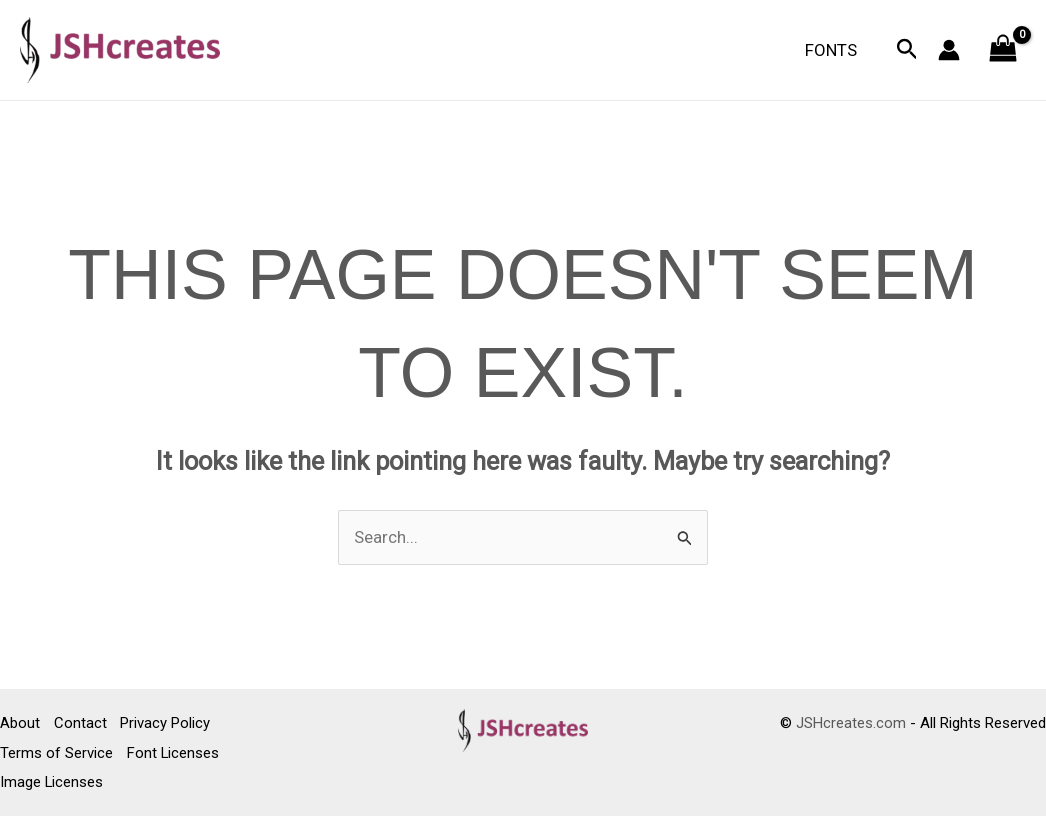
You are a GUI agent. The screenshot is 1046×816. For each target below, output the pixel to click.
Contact (81, 724)
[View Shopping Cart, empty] (1003, 50)
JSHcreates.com (851, 724)
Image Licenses (52, 782)
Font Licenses (174, 753)
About (20, 724)
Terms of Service (56, 753)
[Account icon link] (949, 50)
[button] (907, 50)
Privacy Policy (168, 724)
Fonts (833, 50)
